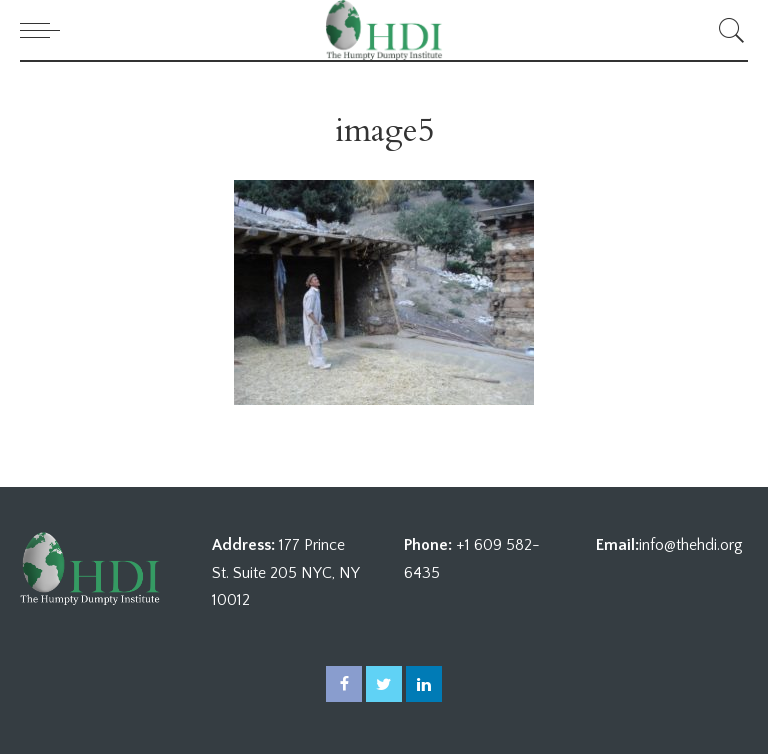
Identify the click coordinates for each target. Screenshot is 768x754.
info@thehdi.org (691, 545)
